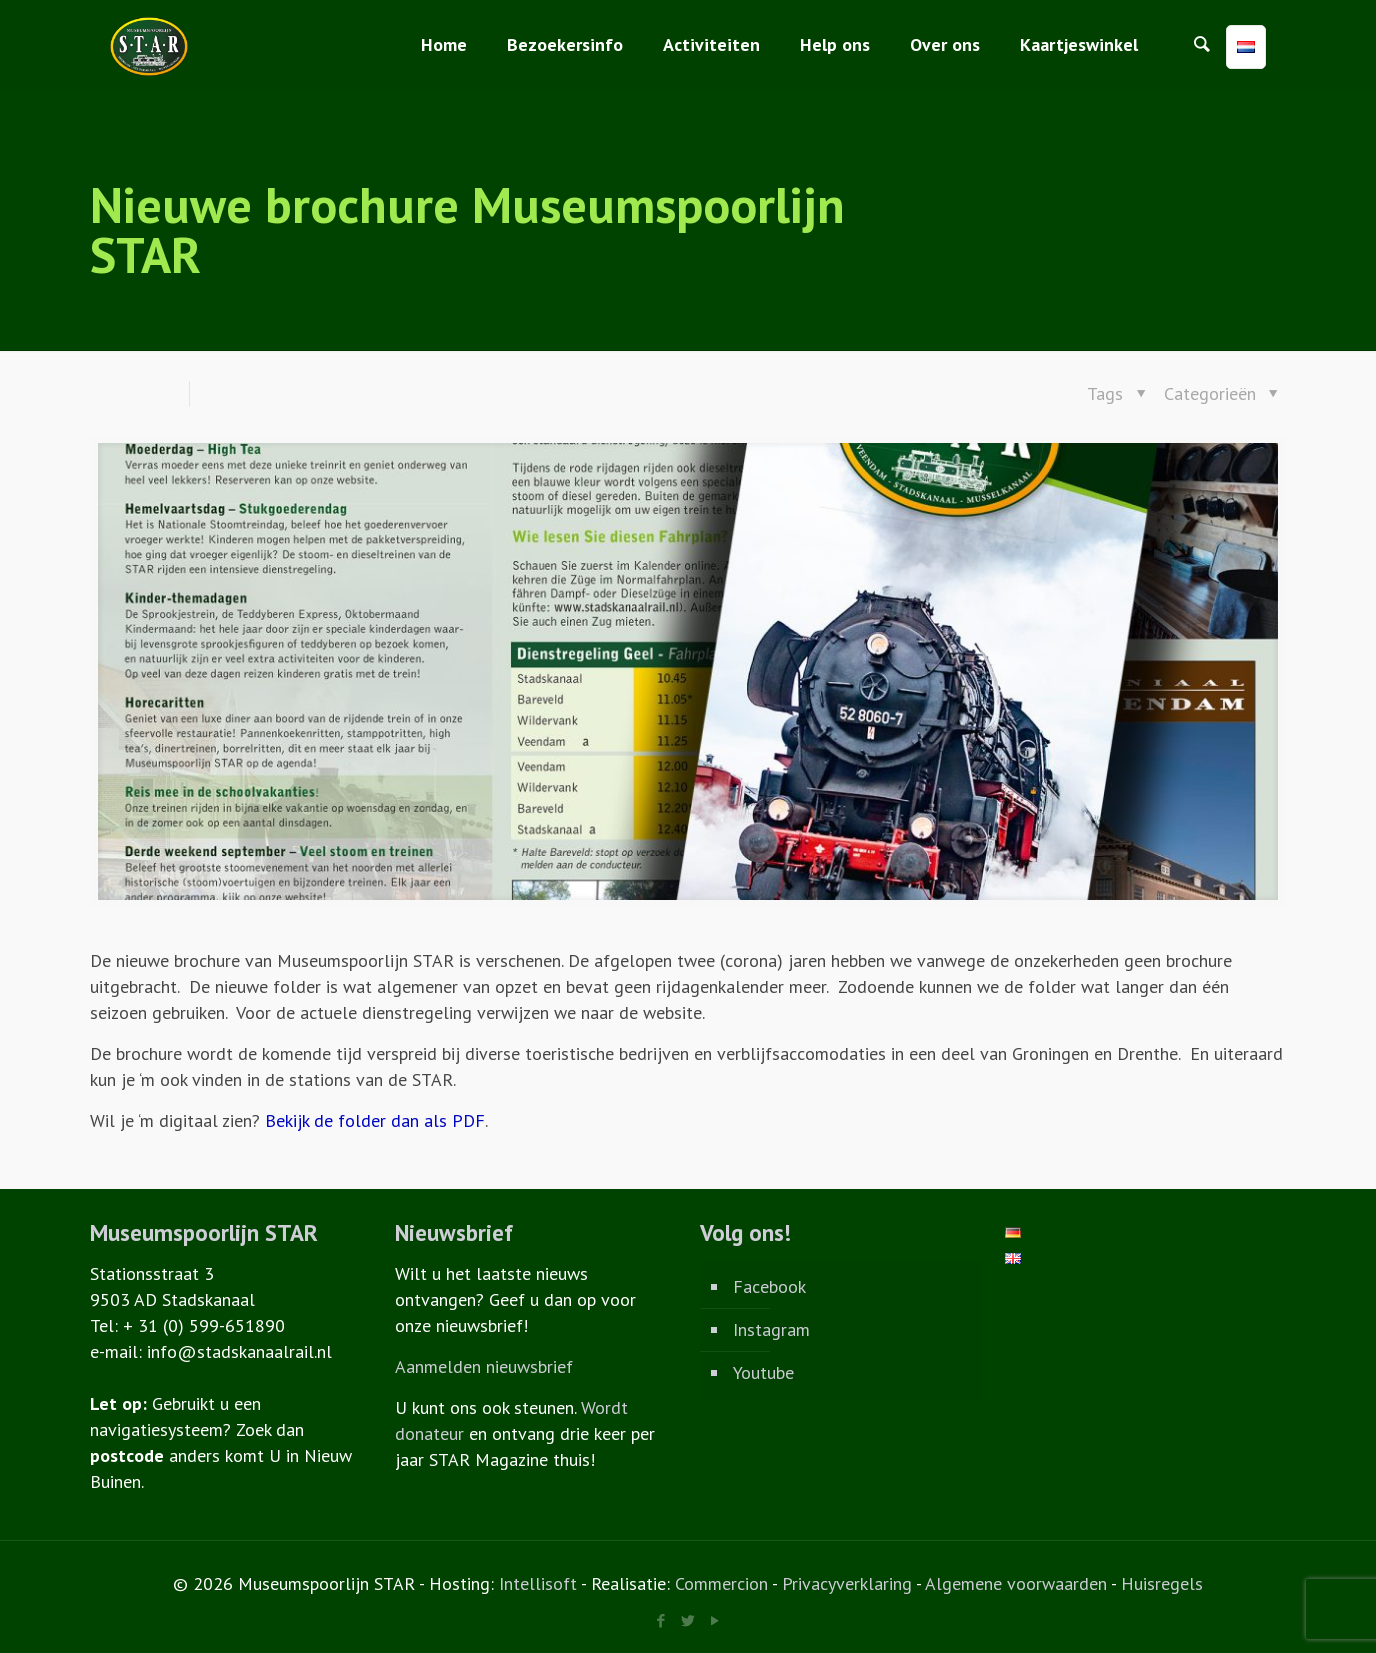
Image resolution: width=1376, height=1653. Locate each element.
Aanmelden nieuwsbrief (484, 1366)
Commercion (721, 1583)
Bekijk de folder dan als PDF (375, 1120)
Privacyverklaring (847, 1583)
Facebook (769, 1286)
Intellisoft (538, 1583)
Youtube (763, 1372)
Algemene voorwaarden (1016, 1583)
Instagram (771, 1329)
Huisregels (1162, 1583)
